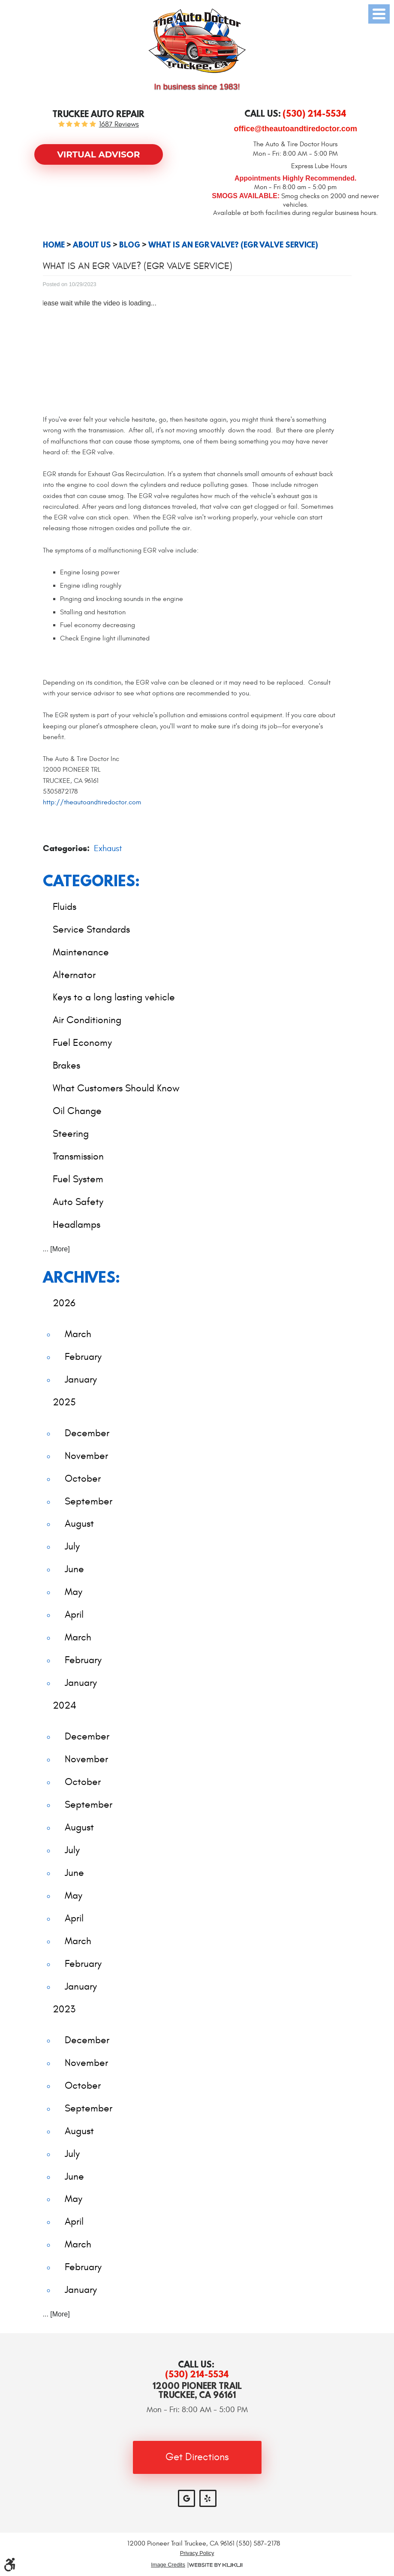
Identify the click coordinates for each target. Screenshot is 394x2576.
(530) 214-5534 (197, 2374)
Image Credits (168, 2565)
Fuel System (78, 1179)
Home (54, 245)
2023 (64, 2009)
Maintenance (81, 952)
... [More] (56, 1249)
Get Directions (197, 2457)
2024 (64, 1705)
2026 (64, 1303)
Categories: (91, 880)
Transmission (78, 1156)
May (73, 1592)
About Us (92, 245)
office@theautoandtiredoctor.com (295, 128)
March (78, 1334)
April (74, 1614)
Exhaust (108, 848)
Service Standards (91, 929)
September (88, 1501)
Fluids (64, 906)
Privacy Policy (197, 2553)
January (81, 1379)
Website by (215, 2565)
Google (186, 2498)
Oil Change (77, 1111)
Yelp (208, 2498)
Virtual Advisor (98, 154)
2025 (64, 1402)
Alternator (74, 975)
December (87, 1433)
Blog (129, 245)
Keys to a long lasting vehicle (114, 997)
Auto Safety (78, 1202)
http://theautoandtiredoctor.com (92, 802)
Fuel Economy (82, 1042)
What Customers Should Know (116, 1088)
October (83, 1478)
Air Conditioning (87, 1020)
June (74, 1569)
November (86, 1456)
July (72, 1546)
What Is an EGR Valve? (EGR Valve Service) (233, 245)
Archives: (81, 1276)
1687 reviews (119, 124)
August (79, 1523)
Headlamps (76, 1224)
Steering (71, 1133)
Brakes (66, 1065)
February (83, 1356)
